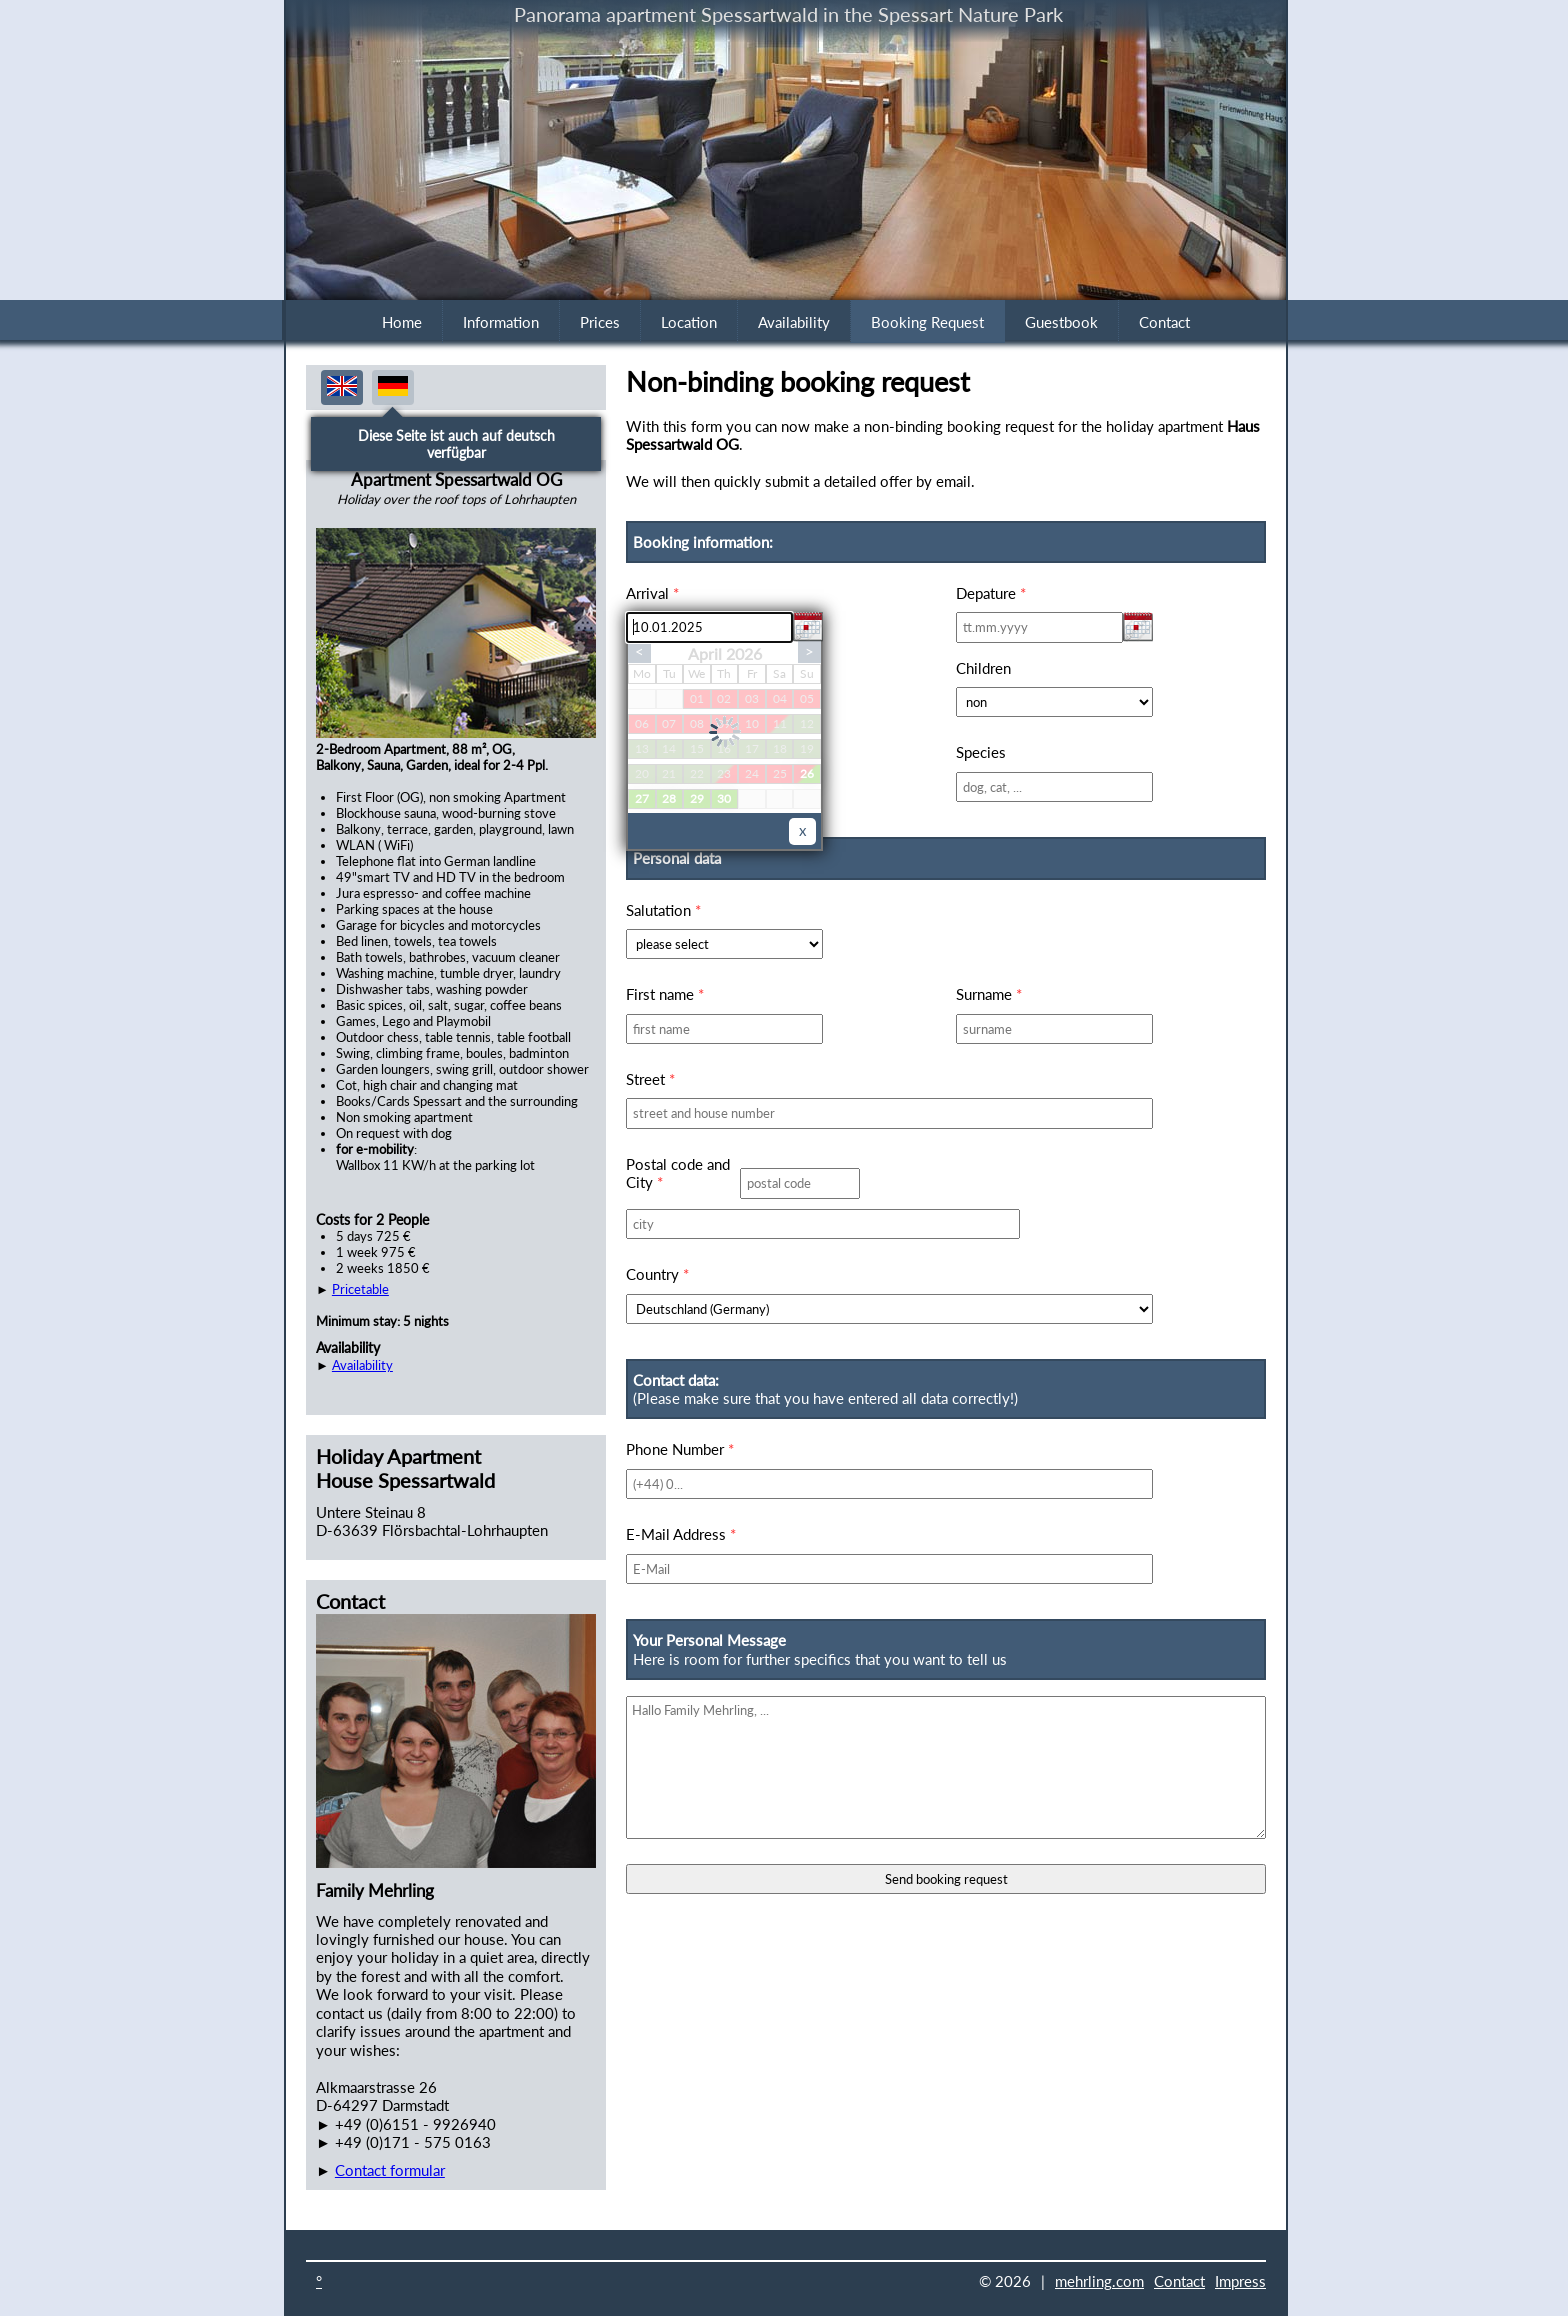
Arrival (652, 593)
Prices (600, 322)
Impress (1240, 2281)
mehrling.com (1099, 2281)
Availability (794, 322)
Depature (991, 593)
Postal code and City (678, 1173)
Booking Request (927, 322)
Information (501, 322)
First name (665, 994)
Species (981, 752)
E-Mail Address (681, 1534)
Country (657, 1274)
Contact (1164, 322)
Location (689, 322)
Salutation (663, 910)
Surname (989, 994)
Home (402, 322)
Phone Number (680, 1449)
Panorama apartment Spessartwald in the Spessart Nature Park (788, 14)
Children (983, 668)
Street (650, 1079)
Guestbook (1061, 322)
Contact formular (390, 2170)
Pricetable (360, 1289)
